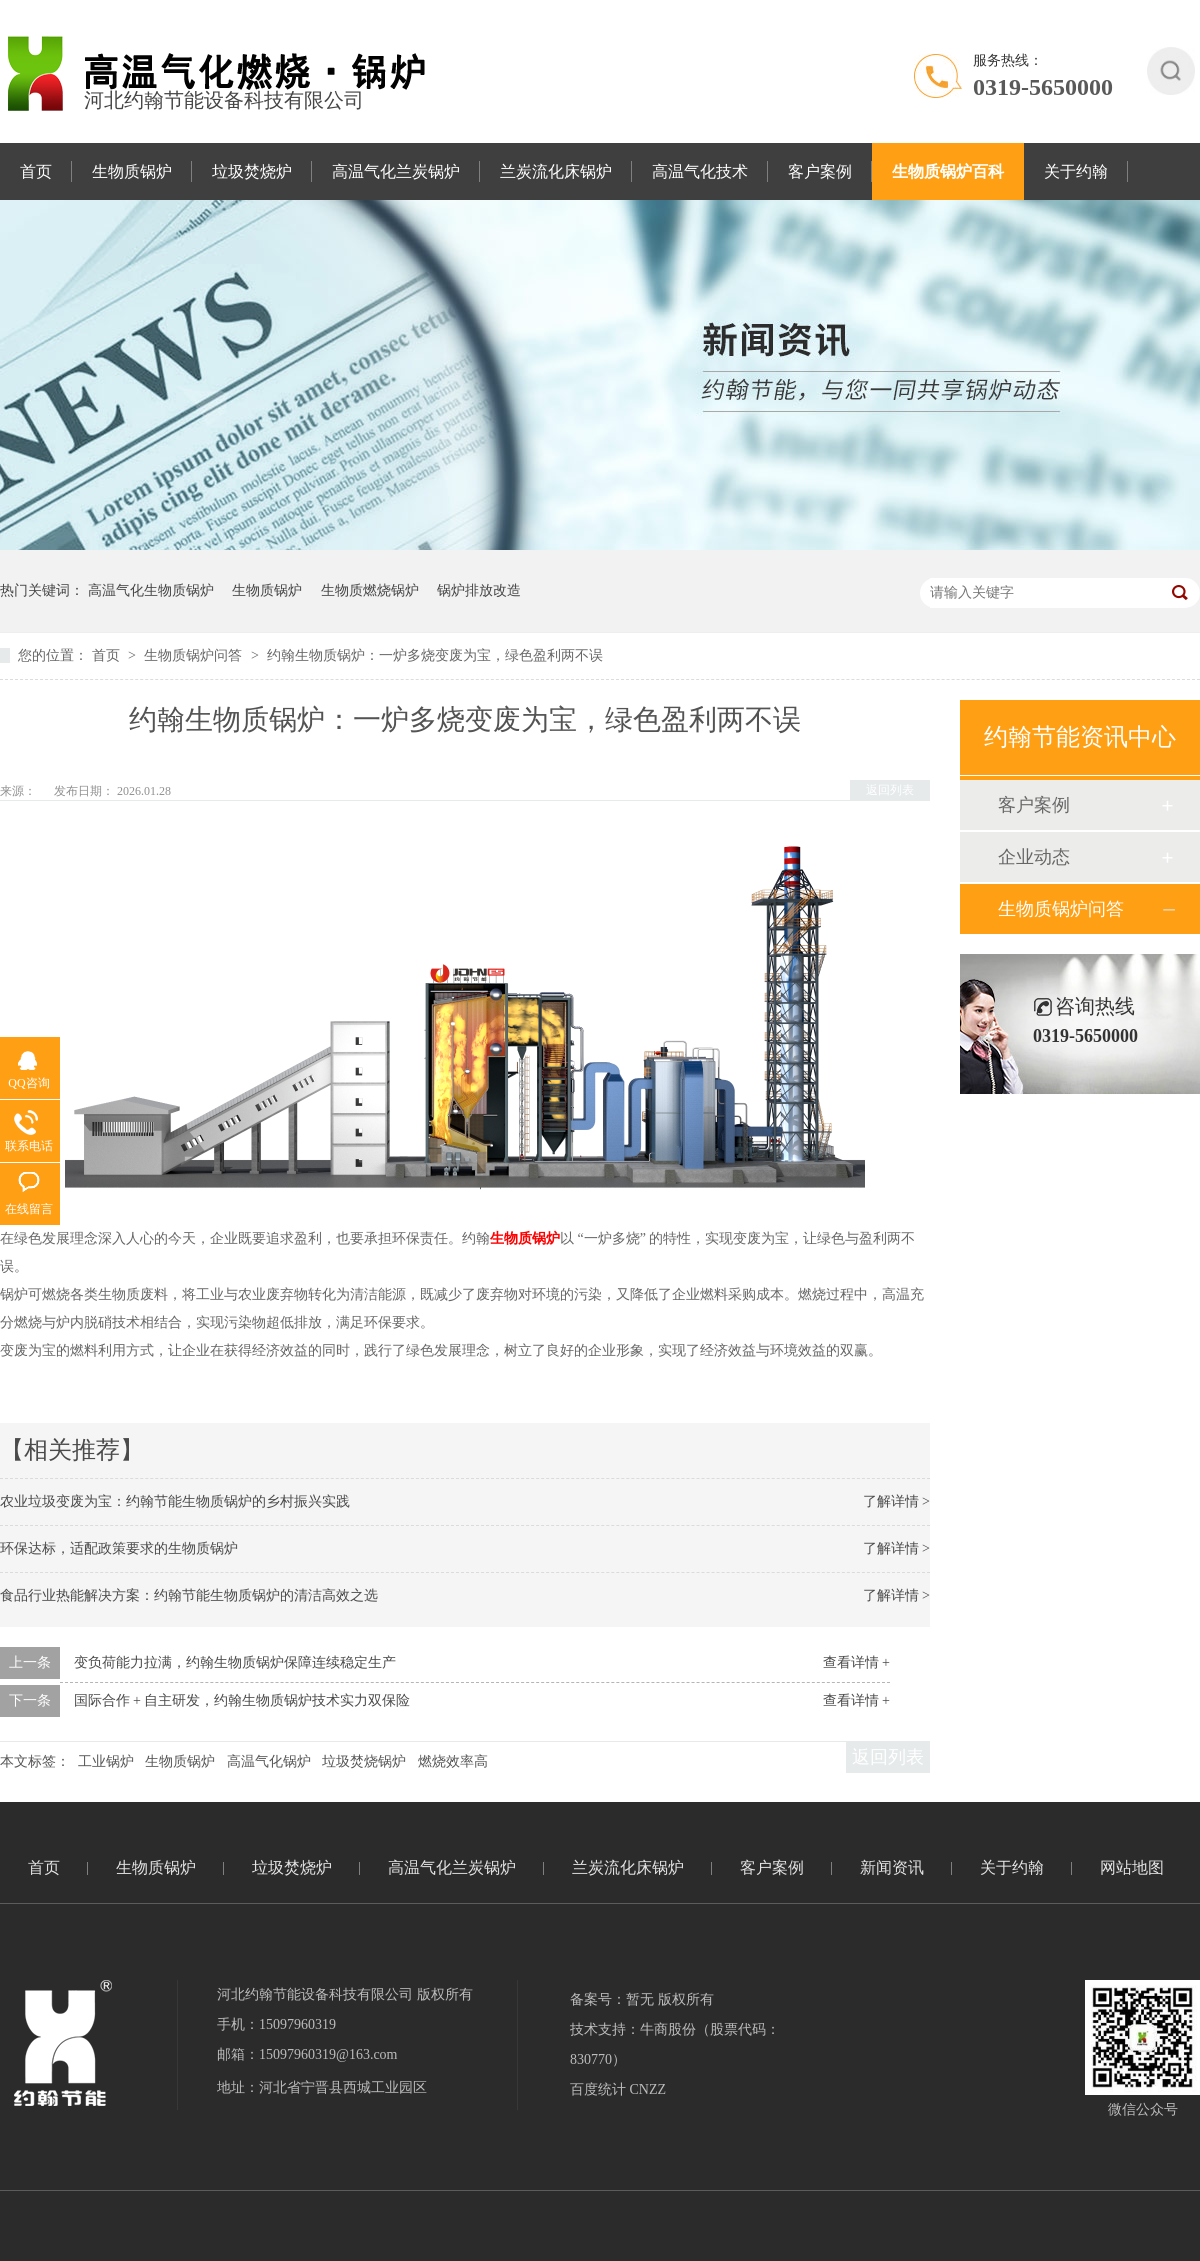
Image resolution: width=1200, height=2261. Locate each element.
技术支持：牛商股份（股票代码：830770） (675, 2044)
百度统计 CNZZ (618, 2089)
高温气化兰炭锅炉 (396, 171)
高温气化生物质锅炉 (151, 590)
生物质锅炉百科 (948, 171)
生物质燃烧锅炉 (370, 590)
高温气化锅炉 (269, 1761)
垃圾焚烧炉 (252, 171)
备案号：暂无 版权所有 (642, 1999)
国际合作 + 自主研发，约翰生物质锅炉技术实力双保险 (242, 1700)
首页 (36, 171)
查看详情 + (856, 1662)
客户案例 (820, 171)
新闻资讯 (892, 1867)
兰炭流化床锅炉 (556, 171)
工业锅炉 (106, 1761)
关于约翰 (1076, 171)
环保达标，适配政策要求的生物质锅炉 (119, 1548)
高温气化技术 (700, 171)
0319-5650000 (1043, 87)
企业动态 (1034, 857)
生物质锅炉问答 (195, 655)
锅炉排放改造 (479, 590)
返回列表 (890, 790)
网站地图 (1132, 1867)
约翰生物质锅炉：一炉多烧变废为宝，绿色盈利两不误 (435, 655)
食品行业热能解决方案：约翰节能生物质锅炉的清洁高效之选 (189, 1595)
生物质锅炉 (132, 171)
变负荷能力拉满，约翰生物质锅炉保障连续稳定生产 (235, 1662)
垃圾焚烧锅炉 (364, 1761)
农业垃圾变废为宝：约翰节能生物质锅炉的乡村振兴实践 (175, 1501)
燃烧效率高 (453, 1761)
